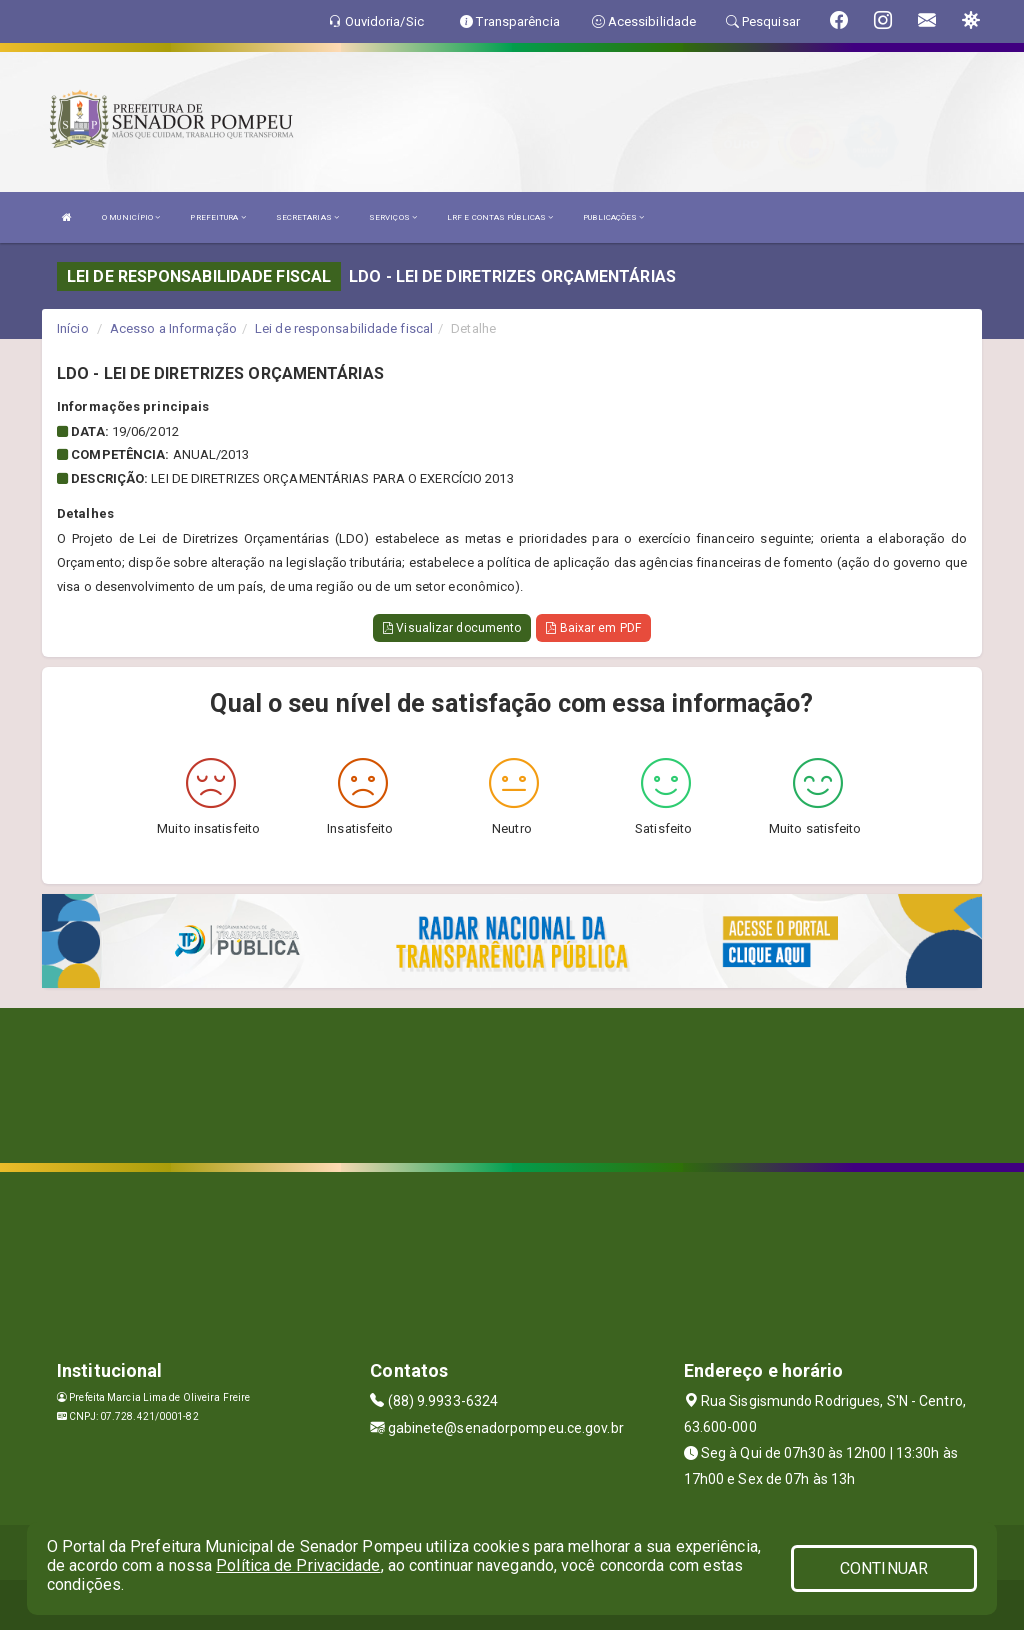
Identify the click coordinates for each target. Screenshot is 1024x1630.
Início (73, 328)
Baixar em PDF (593, 628)
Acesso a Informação (173, 328)
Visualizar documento (452, 628)
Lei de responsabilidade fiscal (344, 328)
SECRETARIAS (307, 217)
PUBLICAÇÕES (613, 217)
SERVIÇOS (393, 217)
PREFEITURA (217, 217)
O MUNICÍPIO (131, 217)
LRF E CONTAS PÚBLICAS (500, 217)
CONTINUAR (884, 1568)
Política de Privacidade (298, 1565)
